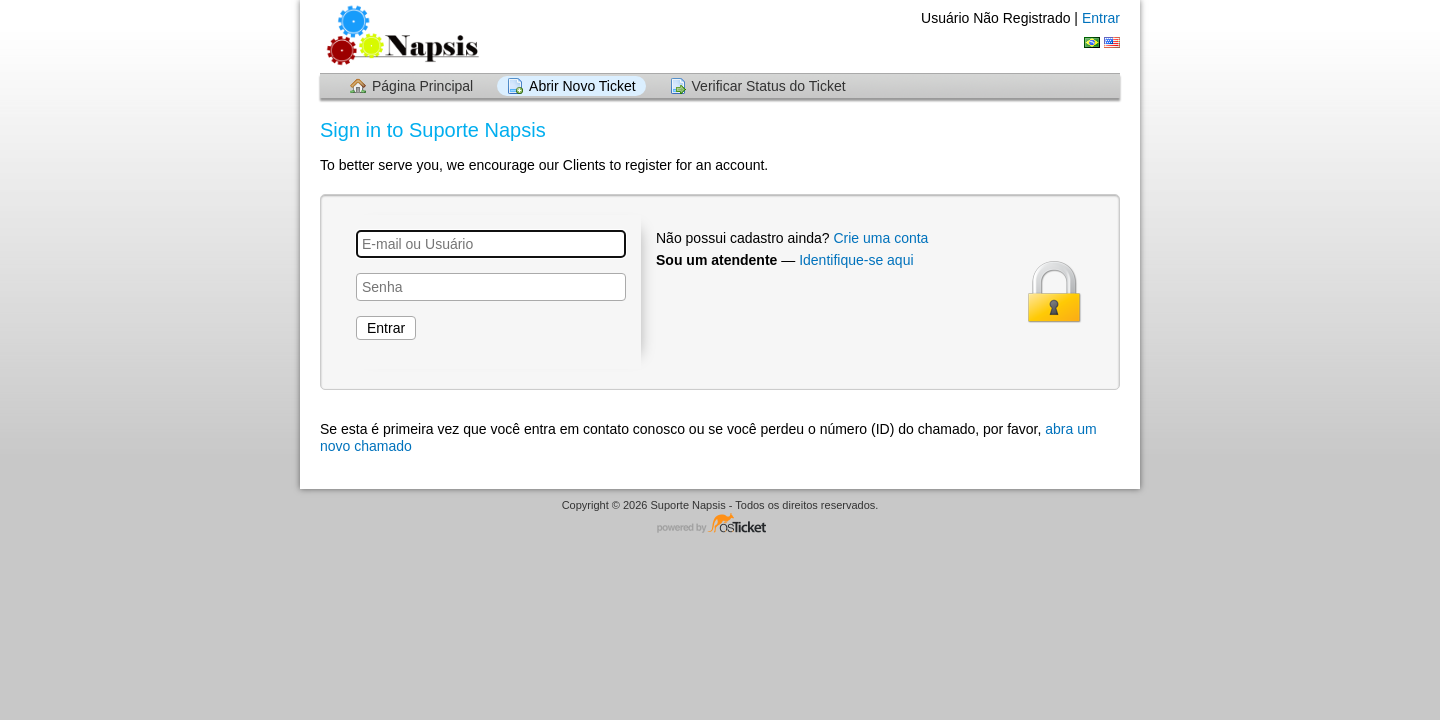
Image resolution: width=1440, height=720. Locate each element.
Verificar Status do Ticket (769, 86)
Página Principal (422, 86)
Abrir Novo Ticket (582, 86)
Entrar (1101, 18)
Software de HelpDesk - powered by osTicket (720, 524)
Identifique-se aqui (856, 260)
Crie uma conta (880, 238)
